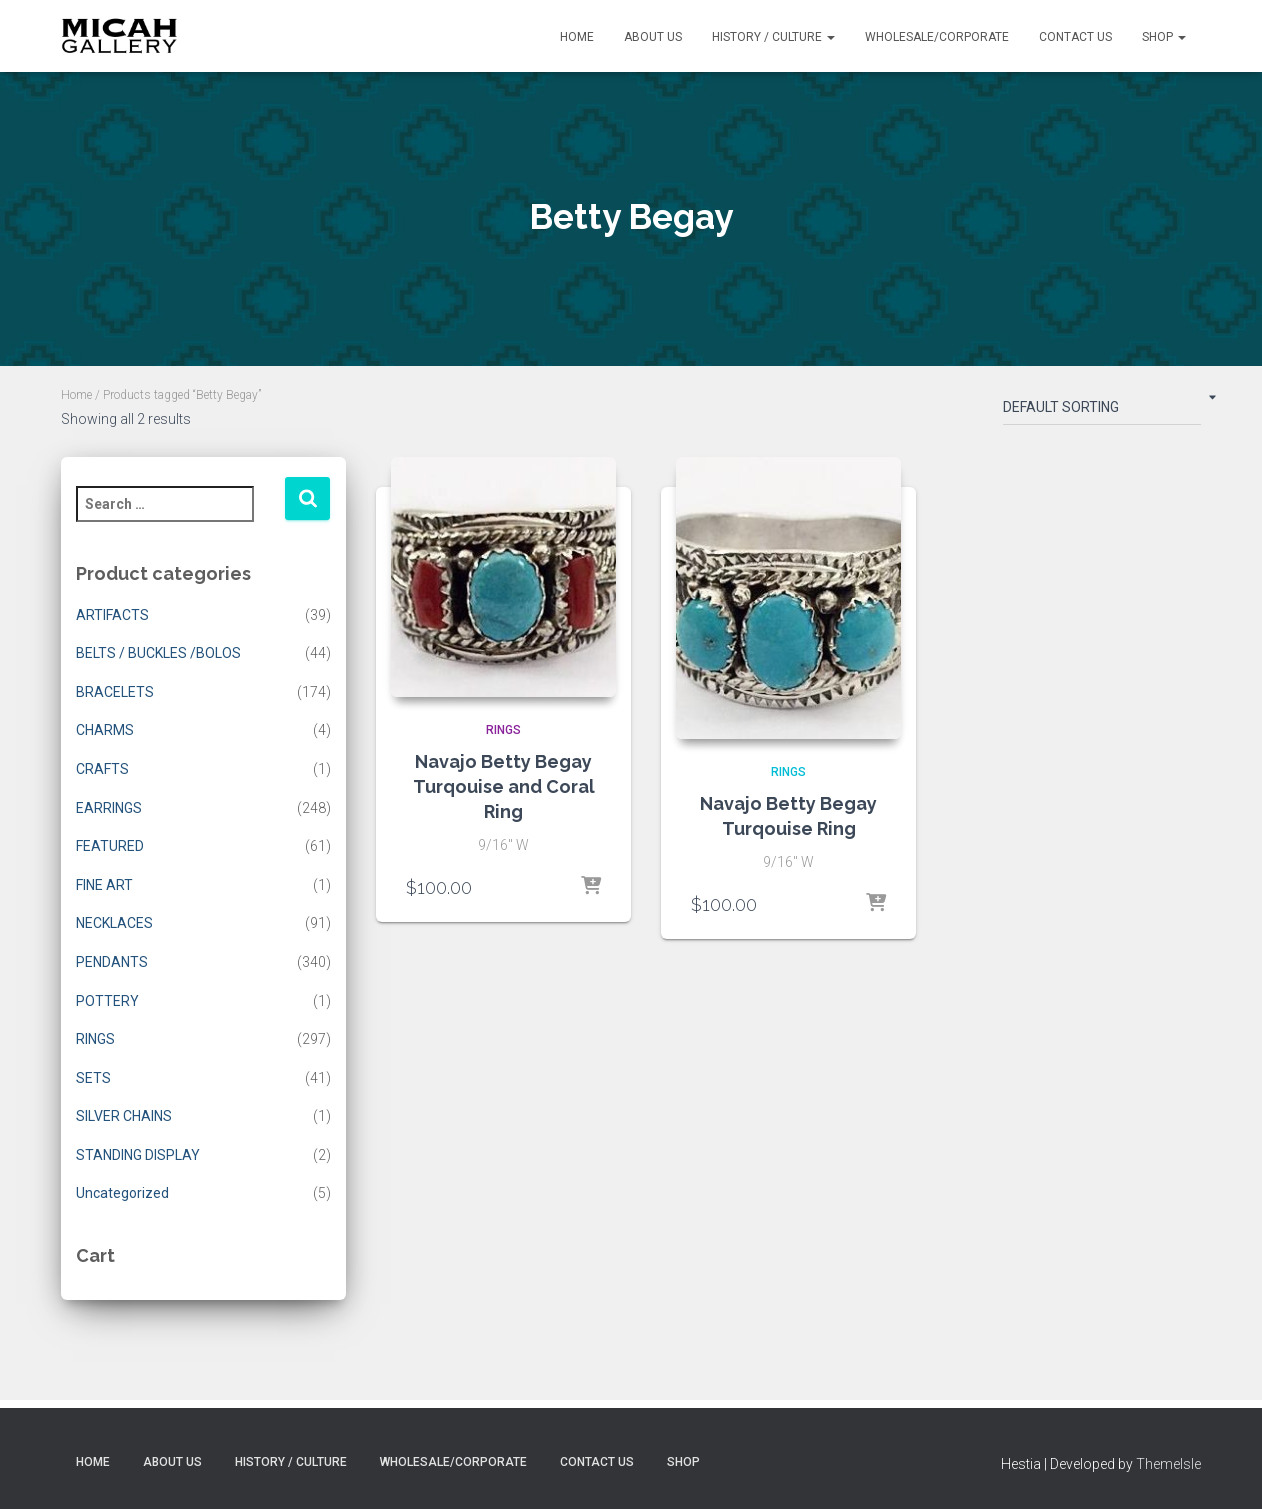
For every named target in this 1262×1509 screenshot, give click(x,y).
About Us (653, 37)
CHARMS (105, 730)
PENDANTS (112, 962)
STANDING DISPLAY (138, 1155)
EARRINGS (109, 808)
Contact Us (1075, 37)
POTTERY (107, 1001)
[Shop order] (1102, 411)
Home (577, 37)
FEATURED (110, 846)
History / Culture (773, 37)
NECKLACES (114, 923)
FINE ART (104, 885)
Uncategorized (122, 1193)
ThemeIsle (1168, 1464)
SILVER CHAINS (124, 1116)
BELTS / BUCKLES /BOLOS (158, 653)
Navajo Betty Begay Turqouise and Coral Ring (504, 786)
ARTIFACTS (112, 615)
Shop (1164, 37)
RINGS (95, 1039)
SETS (93, 1078)
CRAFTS (102, 769)
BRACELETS (115, 692)
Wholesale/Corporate (937, 37)
